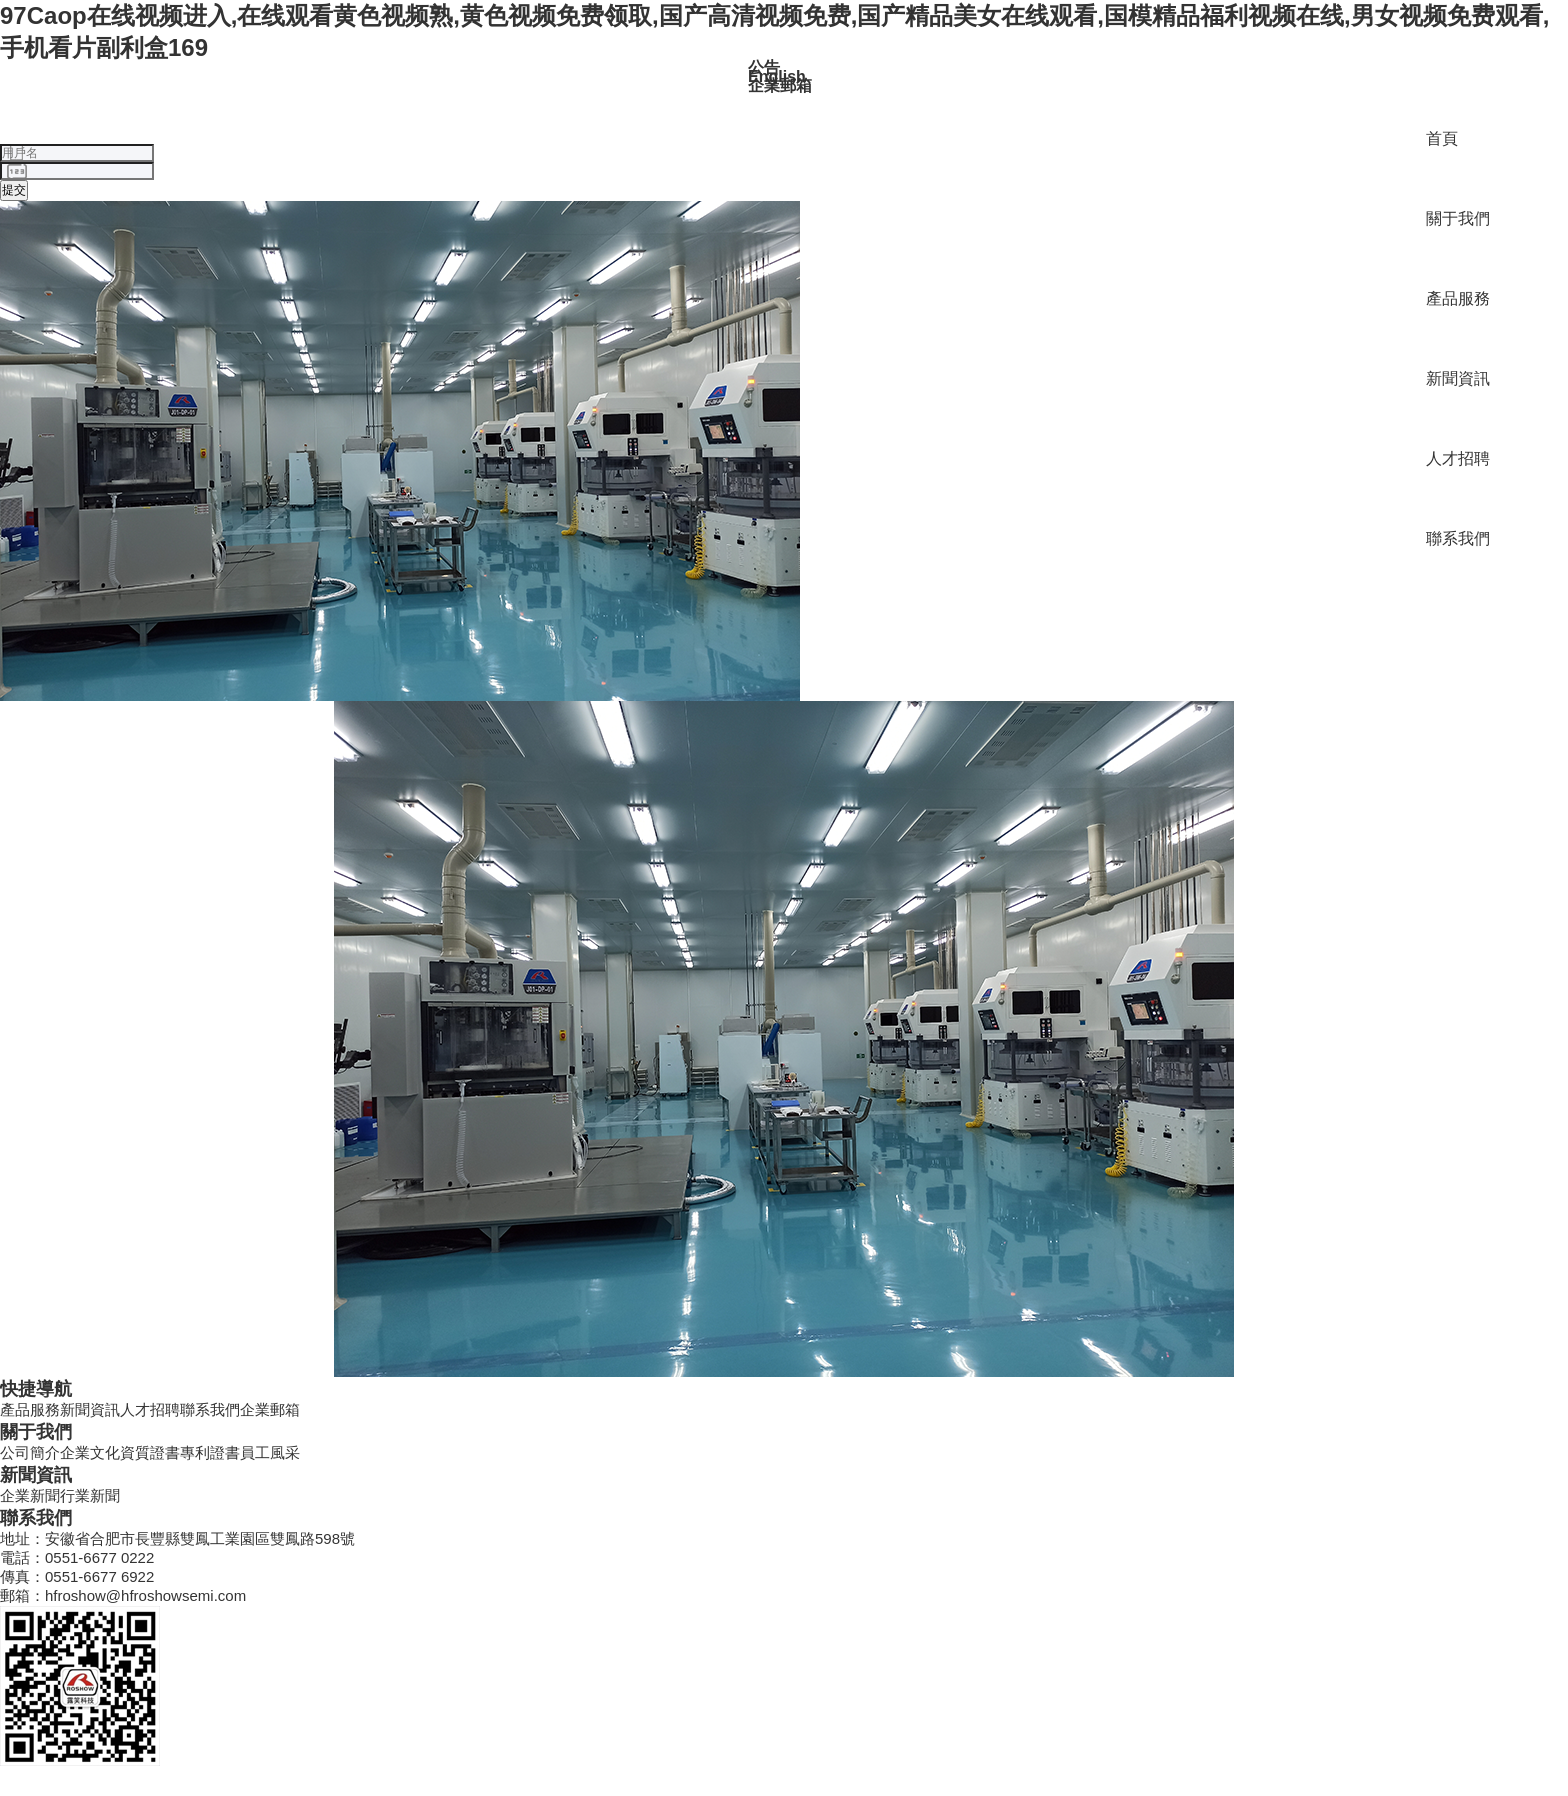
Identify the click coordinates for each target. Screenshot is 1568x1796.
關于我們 (1458, 218)
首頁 (1442, 138)
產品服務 (1458, 298)
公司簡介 (30, 1452)
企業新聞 (30, 1495)
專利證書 (210, 1452)
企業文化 (90, 1452)
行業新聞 (90, 1495)
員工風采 (270, 1452)
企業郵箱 (270, 1409)
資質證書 (150, 1452)
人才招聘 (1458, 458)
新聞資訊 (1458, 378)
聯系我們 (1458, 538)
